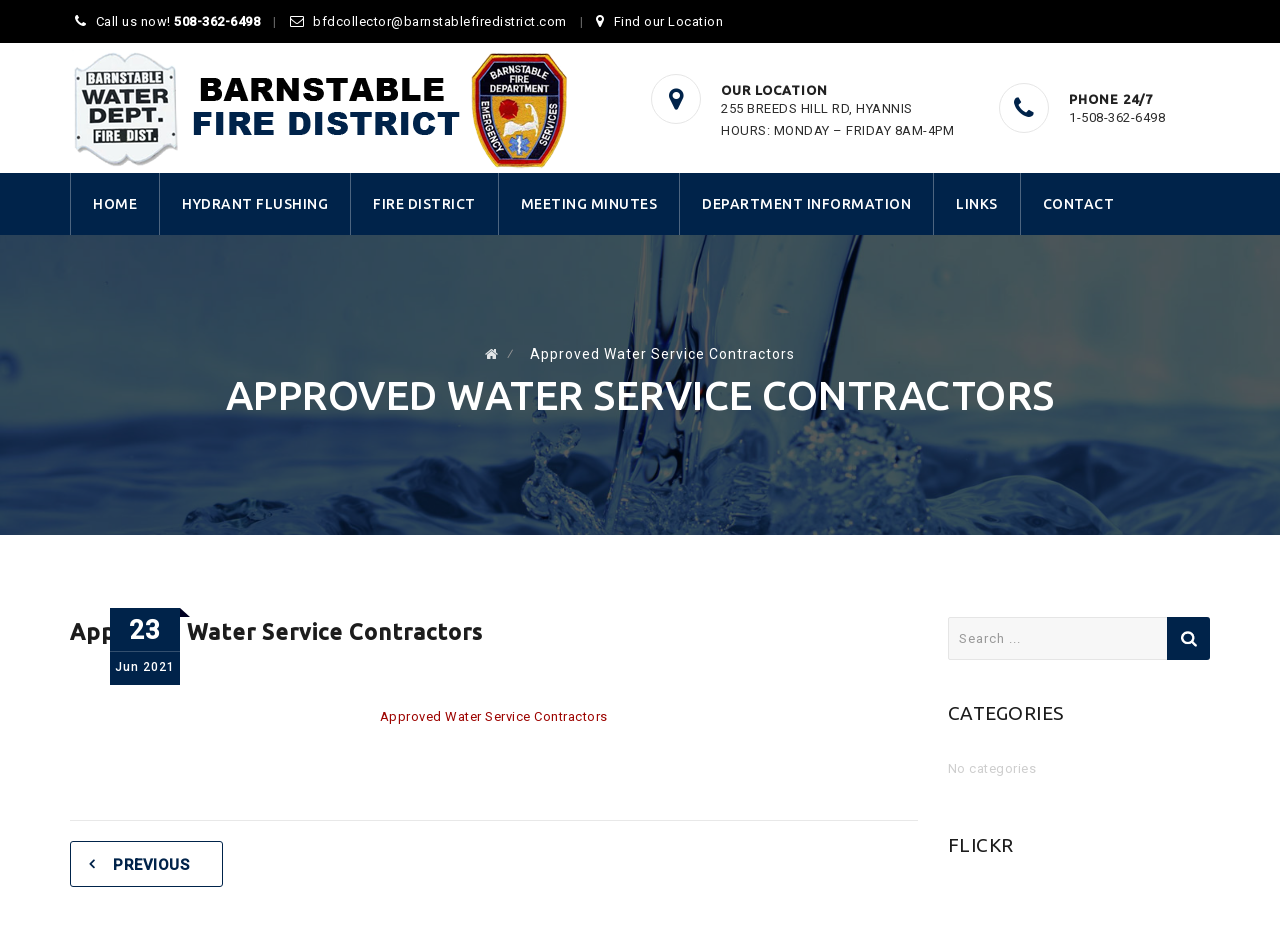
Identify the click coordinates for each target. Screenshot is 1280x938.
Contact (1079, 204)
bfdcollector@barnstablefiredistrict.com (440, 21)
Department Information (806, 204)
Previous (151, 865)
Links (977, 204)
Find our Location (669, 21)
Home (115, 204)
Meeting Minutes (589, 204)
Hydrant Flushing (255, 204)
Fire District (424, 204)
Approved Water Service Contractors (494, 716)
